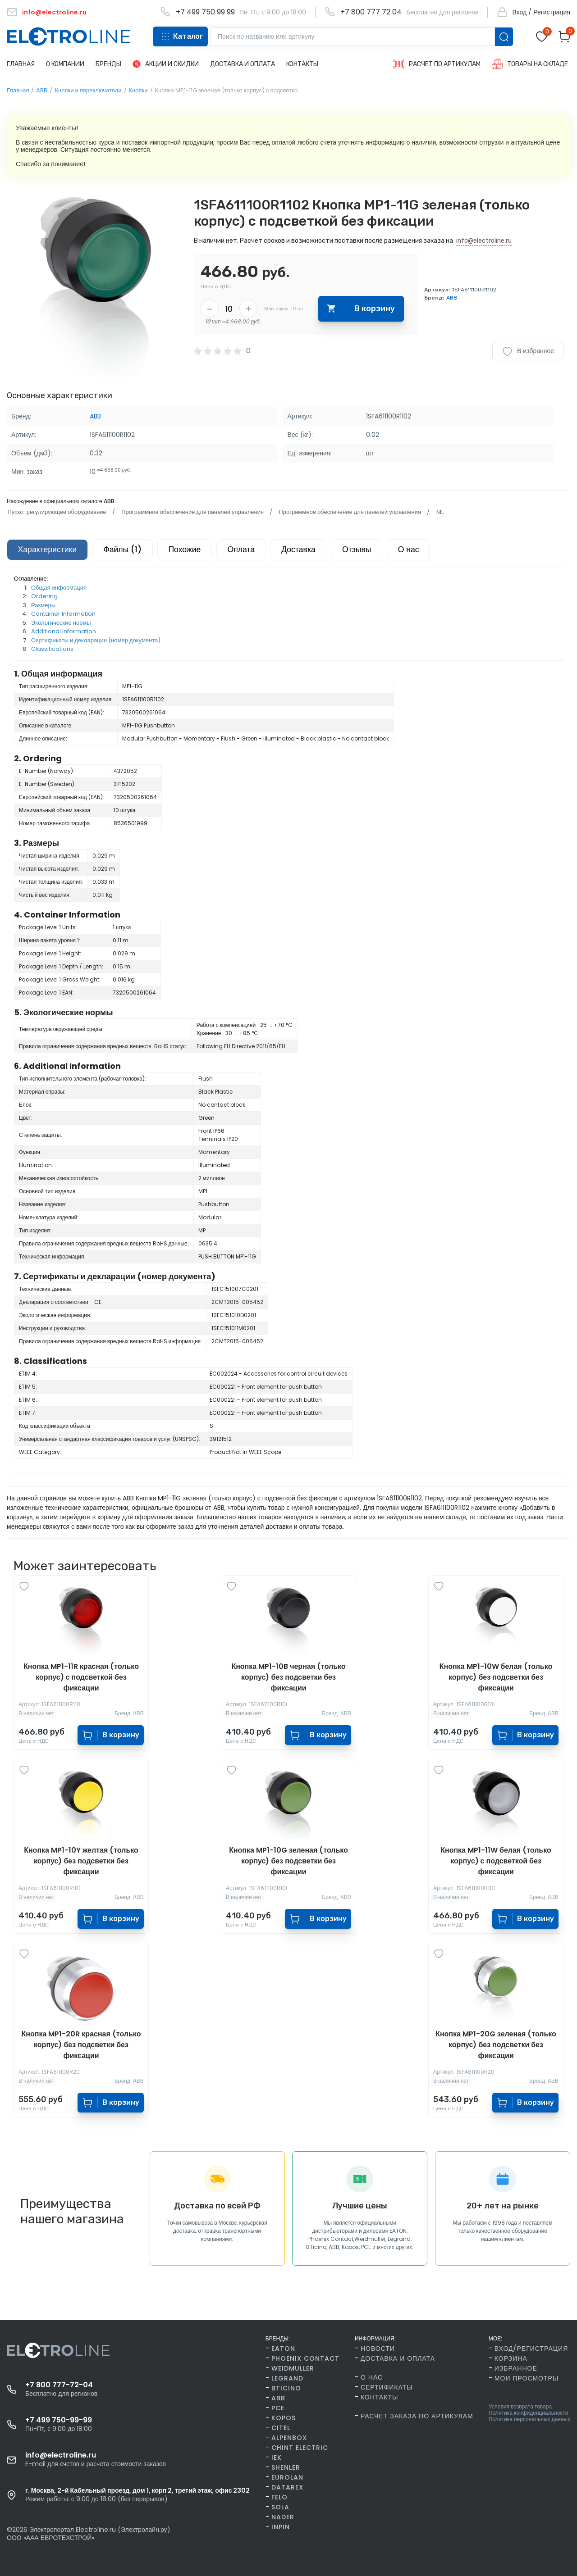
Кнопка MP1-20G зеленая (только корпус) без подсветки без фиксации (495, 2045)
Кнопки (138, 90)
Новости (378, 2348)
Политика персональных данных (529, 2419)
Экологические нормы (61, 623)
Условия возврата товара (520, 2406)
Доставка (307, 550)
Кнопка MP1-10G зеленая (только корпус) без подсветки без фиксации (288, 1861)
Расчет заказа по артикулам (417, 2416)
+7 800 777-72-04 (59, 2385)
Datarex (287, 2487)
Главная (18, 90)
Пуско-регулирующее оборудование (56, 512)
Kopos (283, 2417)
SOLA (280, 2507)
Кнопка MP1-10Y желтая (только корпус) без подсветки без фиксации (81, 1861)
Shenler (285, 2467)
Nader (282, 2516)
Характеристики (48, 550)
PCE (277, 2407)
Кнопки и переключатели (88, 90)
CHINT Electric (299, 2447)
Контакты (379, 2397)
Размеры (43, 605)
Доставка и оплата (398, 2358)
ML (437, 512)
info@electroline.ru (484, 241)
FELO (279, 2497)
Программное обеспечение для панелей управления (191, 512)
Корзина (511, 2358)
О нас (421, 550)
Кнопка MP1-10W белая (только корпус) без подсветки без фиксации (496, 1678)
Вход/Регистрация (531, 2348)
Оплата (248, 550)
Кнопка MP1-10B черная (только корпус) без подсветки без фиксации (288, 1678)
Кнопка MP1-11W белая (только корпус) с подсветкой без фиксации (495, 1861)
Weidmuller (292, 2368)
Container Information (63, 614)
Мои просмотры (527, 2378)
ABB (41, 90)
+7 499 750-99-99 (58, 2420)
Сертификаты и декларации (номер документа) (95, 640)
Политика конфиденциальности (528, 2413)
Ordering (44, 597)
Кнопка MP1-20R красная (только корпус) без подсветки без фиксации (81, 2045)
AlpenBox (289, 2437)
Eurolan (287, 2477)
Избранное (516, 2368)
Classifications (52, 649)
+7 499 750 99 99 (205, 12)
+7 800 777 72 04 (371, 12)
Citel (280, 2427)
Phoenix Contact (305, 2358)
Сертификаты (387, 2387)
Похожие (190, 550)
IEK (276, 2457)
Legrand (287, 2378)
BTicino (286, 2388)
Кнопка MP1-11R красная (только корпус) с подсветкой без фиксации (81, 1678)
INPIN (280, 2526)
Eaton (283, 2348)
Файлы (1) (125, 550)
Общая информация (59, 588)
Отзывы (368, 550)
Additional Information (63, 632)
